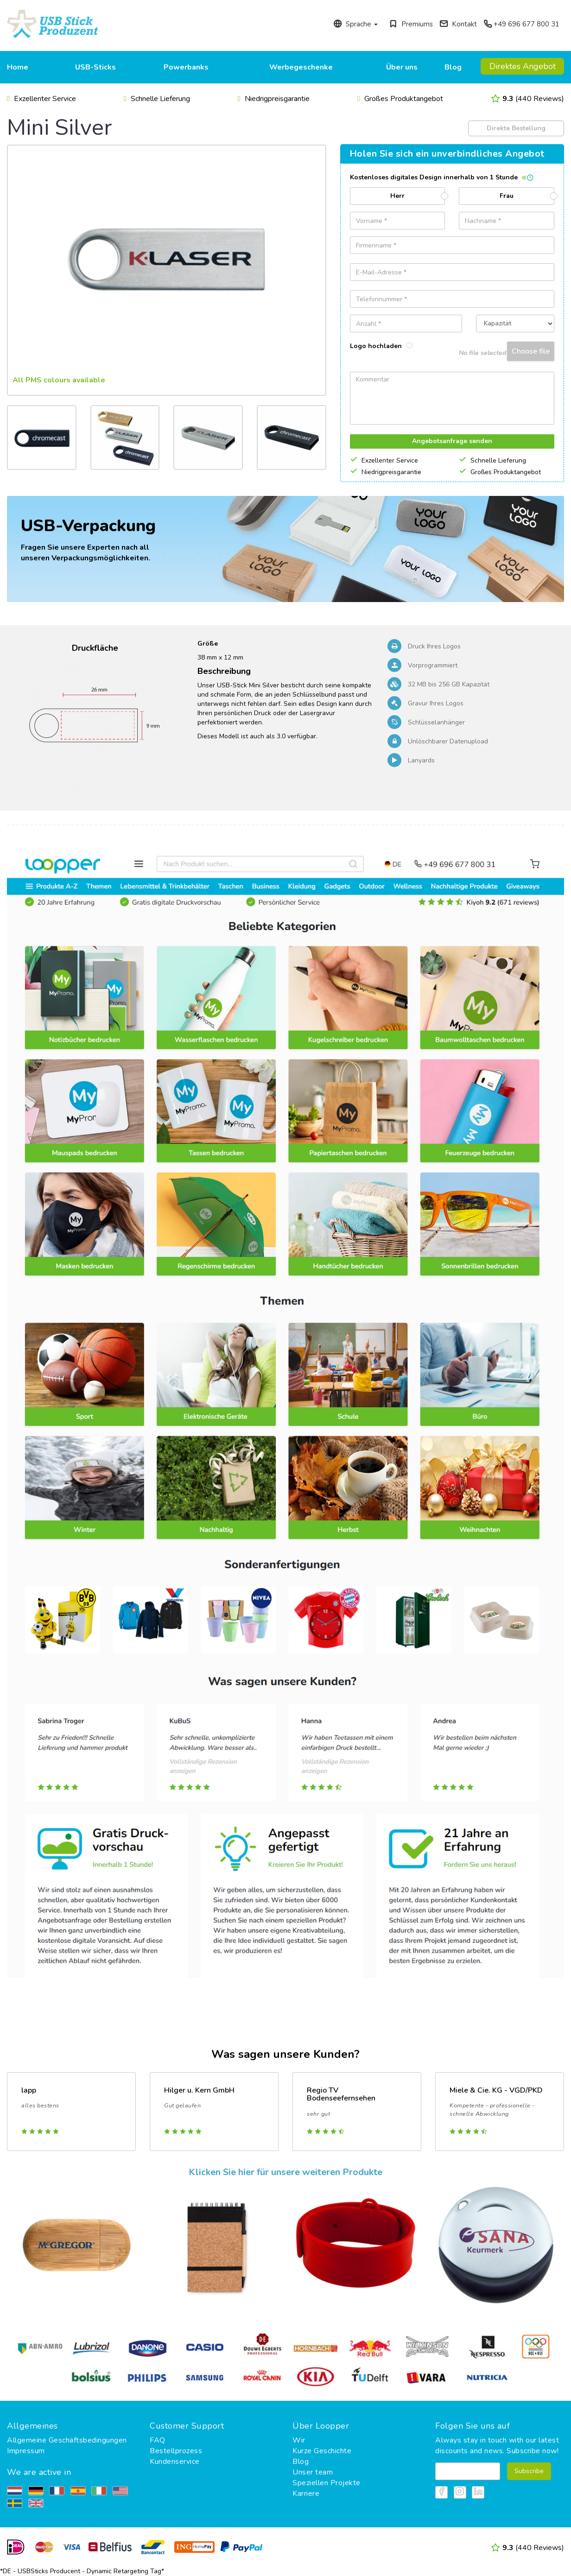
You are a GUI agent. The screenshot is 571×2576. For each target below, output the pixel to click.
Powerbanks (186, 67)
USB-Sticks (95, 67)
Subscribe (529, 2471)
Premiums (411, 24)
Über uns (402, 67)
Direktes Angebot (522, 66)
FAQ (157, 2440)
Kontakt (458, 24)
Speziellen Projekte (326, 2483)
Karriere (305, 2493)
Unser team (312, 2472)
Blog (453, 67)
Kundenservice (175, 2461)
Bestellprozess (176, 2451)
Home (17, 67)
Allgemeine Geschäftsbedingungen (67, 2440)
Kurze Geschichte (321, 2451)
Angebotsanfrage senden (452, 441)
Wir (298, 2440)
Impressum (26, 2451)
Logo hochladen (381, 346)
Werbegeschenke (301, 67)
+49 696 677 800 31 (521, 24)
